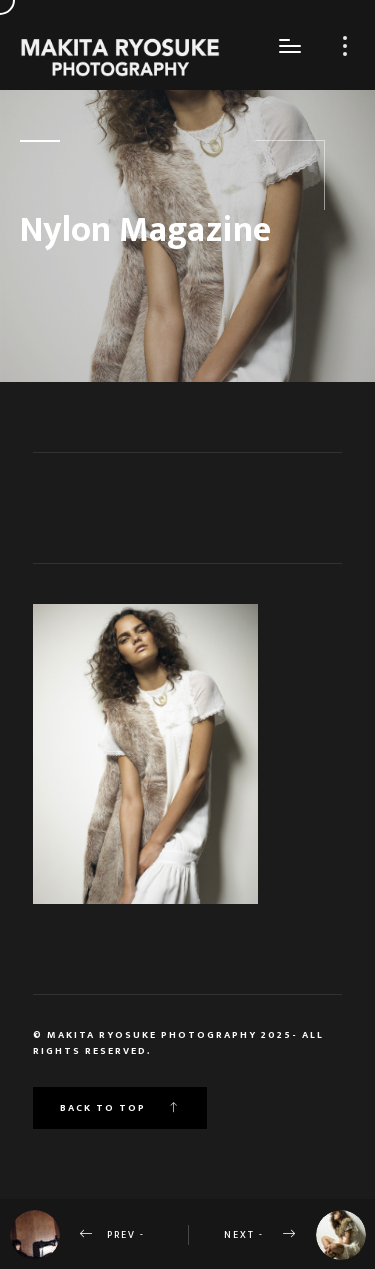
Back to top (120, 1108)
